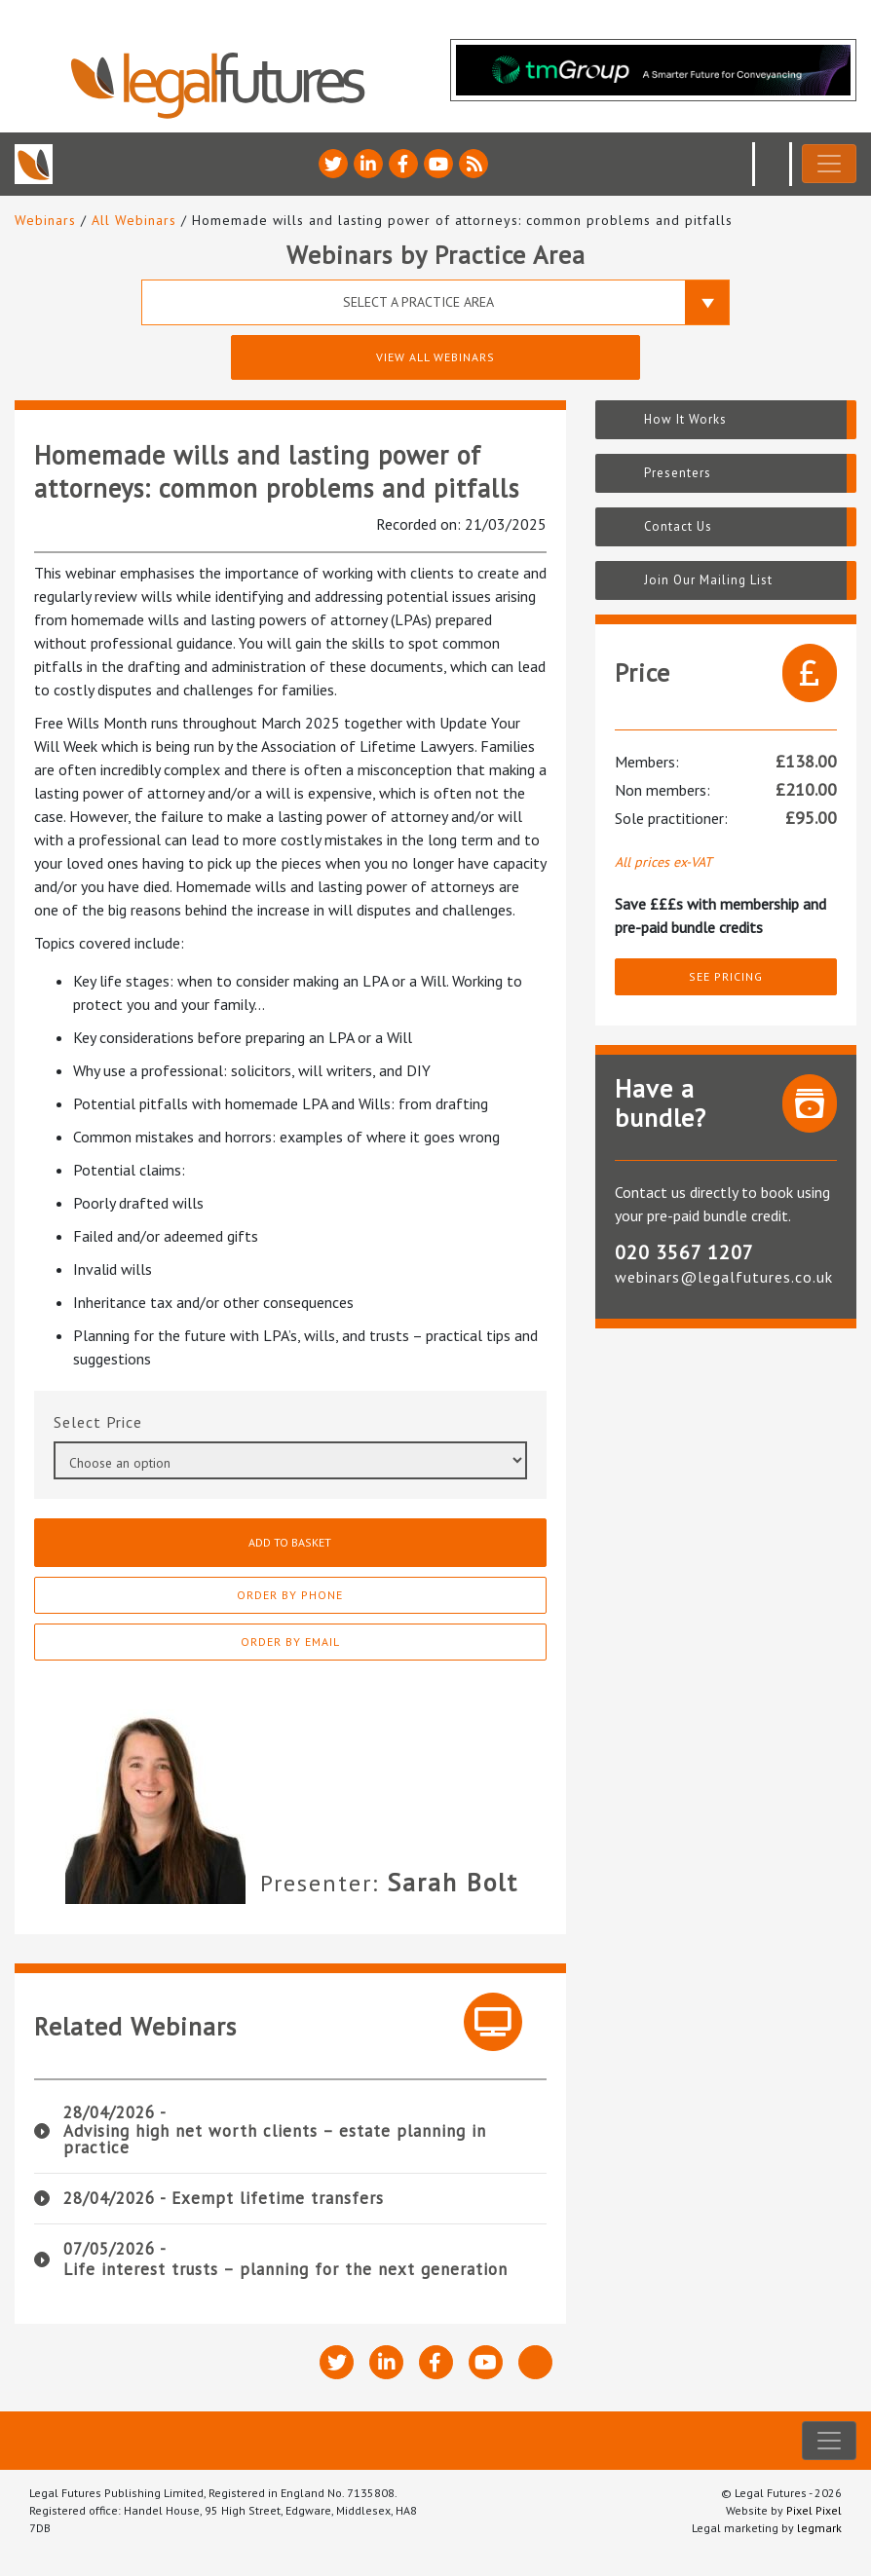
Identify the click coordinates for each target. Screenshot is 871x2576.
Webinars (45, 220)
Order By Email (290, 1641)
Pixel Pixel (814, 2510)
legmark (819, 2527)
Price (124, 1422)
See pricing (726, 976)
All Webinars (134, 220)
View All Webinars (435, 357)
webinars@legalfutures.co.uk (724, 1277)
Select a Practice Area (418, 302)
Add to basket (289, 1542)
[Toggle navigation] (829, 163)
